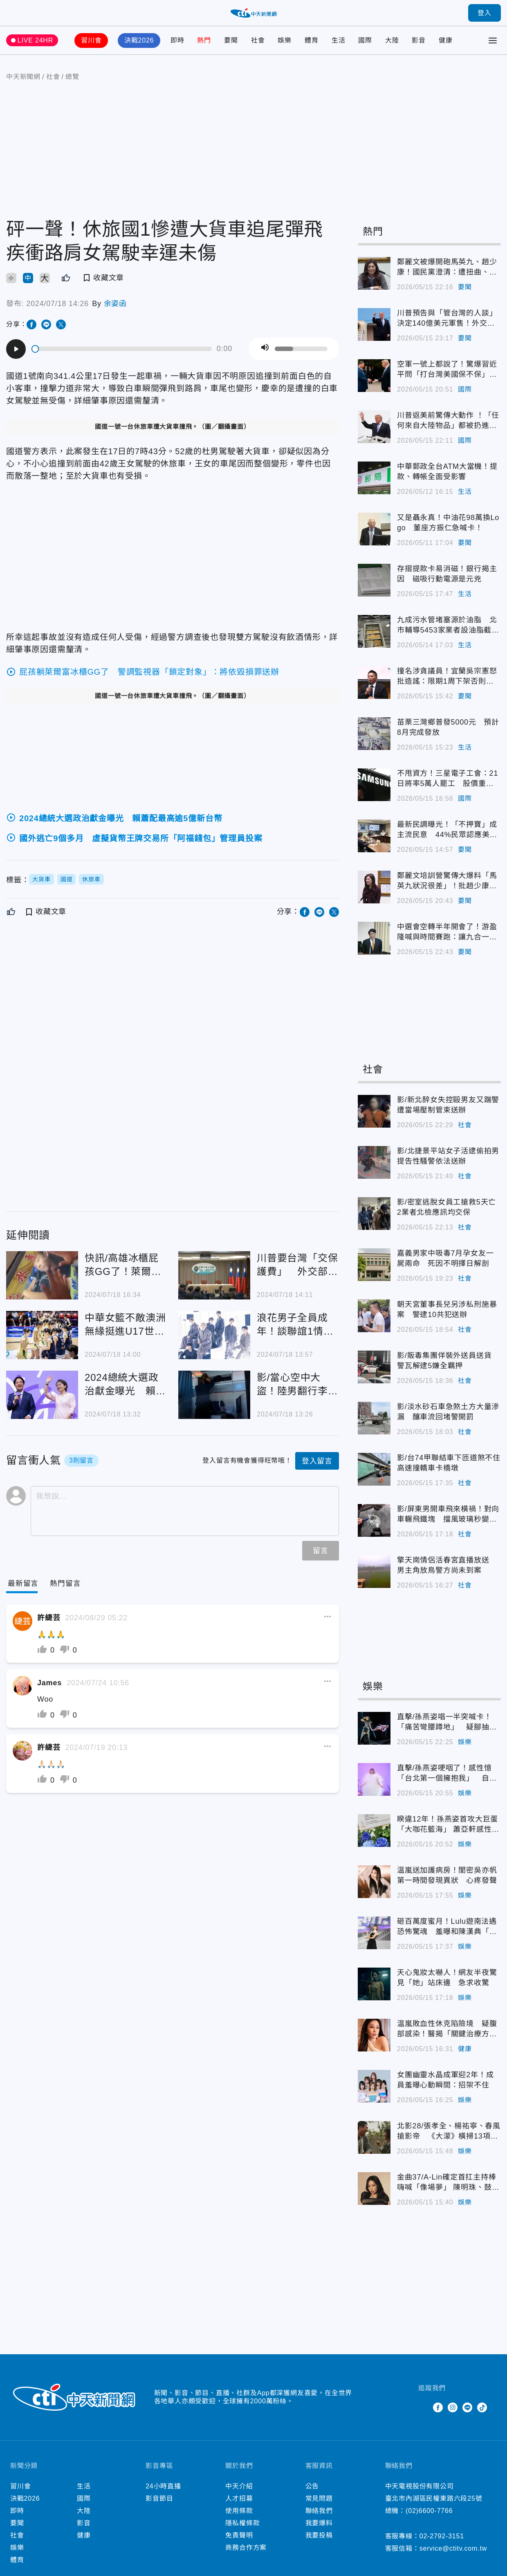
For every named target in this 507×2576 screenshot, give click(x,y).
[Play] (16, 349)
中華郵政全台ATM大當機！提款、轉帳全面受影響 (447, 471)
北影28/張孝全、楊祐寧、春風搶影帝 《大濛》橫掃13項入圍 (448, 2131)
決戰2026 (139, 40)
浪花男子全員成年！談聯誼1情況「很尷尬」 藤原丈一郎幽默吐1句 (297, 1325)
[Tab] (65, 1584)
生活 (338, 40)
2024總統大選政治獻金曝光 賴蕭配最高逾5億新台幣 (125, 1385)
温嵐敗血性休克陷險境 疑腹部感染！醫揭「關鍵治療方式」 (447, 2029)
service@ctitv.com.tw (453, 2548)
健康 (446, 40)
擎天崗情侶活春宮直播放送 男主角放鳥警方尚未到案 (447, 1565)
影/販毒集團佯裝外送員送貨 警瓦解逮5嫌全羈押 (448, 1360)
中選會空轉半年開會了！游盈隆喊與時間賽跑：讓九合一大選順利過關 (447, 932)
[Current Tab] (23, 1584)
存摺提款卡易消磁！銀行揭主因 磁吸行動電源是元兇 (447, 574)
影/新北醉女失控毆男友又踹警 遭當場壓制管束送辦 (449, 1105)
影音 (419, 40)
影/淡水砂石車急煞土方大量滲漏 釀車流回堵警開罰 (448, 1412)
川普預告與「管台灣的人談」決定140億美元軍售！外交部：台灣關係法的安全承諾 (447, 319)
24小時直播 (163, 2486)
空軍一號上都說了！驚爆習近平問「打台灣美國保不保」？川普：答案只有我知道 (447, 370)
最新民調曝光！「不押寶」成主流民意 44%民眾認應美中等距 (447, 830)
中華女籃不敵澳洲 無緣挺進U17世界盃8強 (126, 1325)
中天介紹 (239, 2486)
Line (467, 2407)
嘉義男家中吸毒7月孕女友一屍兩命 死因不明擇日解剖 (445, 1258)
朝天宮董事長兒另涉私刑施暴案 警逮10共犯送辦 (447, 1309)
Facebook (438, 2407)
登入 (484, 12)
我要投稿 (319, 2535)
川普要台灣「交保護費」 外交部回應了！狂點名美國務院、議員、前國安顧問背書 (297, 1265)
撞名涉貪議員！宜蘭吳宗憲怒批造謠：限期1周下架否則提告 (447, 677)
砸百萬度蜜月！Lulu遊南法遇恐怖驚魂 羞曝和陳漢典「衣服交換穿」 (447, 1927)
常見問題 (319, 2498)
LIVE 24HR (35, 40)
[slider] (122, 349)
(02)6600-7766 (429, 2510)
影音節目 (159, 2498)
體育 (312, 40)
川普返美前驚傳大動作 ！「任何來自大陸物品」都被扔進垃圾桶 (448, 421)
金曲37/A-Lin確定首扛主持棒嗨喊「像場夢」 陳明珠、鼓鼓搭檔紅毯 (448, 2183)
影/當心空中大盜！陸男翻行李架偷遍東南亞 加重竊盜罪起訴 (297, 1385)
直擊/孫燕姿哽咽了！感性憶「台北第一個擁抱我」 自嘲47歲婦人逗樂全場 (447, 1773)
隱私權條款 (242, 2523)
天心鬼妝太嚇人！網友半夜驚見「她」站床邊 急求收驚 (447, 1977)
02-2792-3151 (442, 2536)
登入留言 (317, 1461)
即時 (177, 40)
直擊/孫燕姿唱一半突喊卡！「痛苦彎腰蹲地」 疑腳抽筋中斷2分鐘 (447, 1722)
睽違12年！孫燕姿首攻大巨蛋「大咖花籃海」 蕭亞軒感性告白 (448, 1825)
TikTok (482, 2407)
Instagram (453, 2407)
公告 (312, 2486)
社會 (258, 40)
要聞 (231, 40)
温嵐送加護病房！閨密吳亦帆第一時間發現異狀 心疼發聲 (447, 1875)
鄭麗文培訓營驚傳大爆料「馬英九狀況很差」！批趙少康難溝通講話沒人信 (447, 881)
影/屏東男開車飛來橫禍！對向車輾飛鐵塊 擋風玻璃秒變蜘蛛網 (448, 1514)
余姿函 (115, 303)
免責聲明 (239, 2535)
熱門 (204, 40)
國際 (365, 40)
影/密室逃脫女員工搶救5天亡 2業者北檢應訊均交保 (449, 1207)
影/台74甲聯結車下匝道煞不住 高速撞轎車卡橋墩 (449, 1463)
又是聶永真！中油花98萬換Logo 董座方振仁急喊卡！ (448, 522)
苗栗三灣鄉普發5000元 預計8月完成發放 (448, 727)
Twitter (423, 2407)
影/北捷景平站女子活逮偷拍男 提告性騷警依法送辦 (449, 1156)
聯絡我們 (319, 2510)
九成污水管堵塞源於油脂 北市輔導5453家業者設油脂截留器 (448, 625)
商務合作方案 (246, 2547)
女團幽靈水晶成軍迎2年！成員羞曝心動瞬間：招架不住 (445, 2080)
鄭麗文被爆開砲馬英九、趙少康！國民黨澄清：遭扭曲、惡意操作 (447, 267)
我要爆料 (319, 2523)
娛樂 (285, 40)
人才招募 (239, 2498)
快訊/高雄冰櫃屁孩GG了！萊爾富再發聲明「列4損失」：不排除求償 (125, 1265)
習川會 (91, 40)
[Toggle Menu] (493, 40)
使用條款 (239, 2510)
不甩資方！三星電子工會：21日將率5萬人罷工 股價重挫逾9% (447, 779)
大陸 (392, 40)
